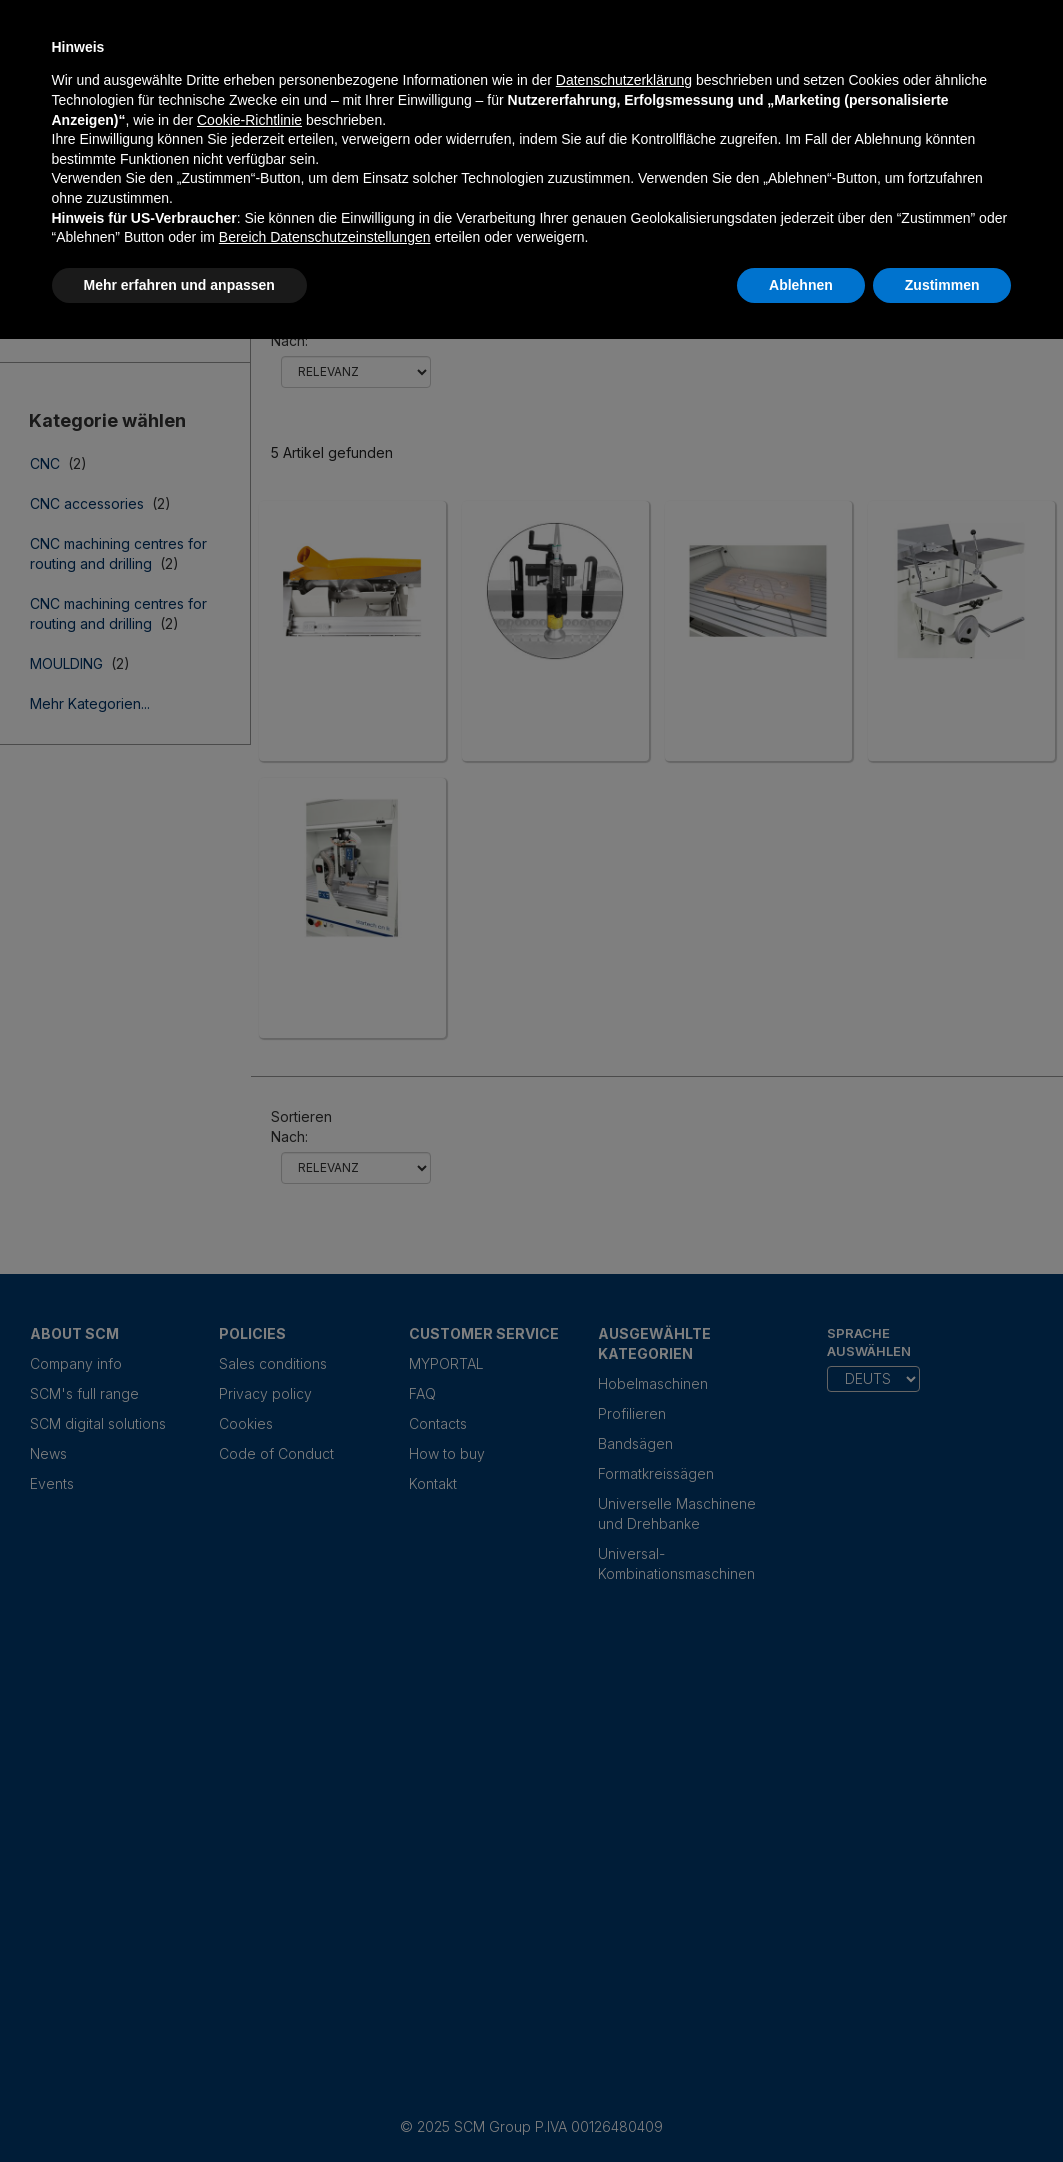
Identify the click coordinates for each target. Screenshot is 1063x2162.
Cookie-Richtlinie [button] (249, 120)
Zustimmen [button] (942, 285)
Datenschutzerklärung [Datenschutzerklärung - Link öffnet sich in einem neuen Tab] (624, 80)
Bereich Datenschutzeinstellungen (325, 237)
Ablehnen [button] (801, 285)
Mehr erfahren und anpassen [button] (179, 285)
